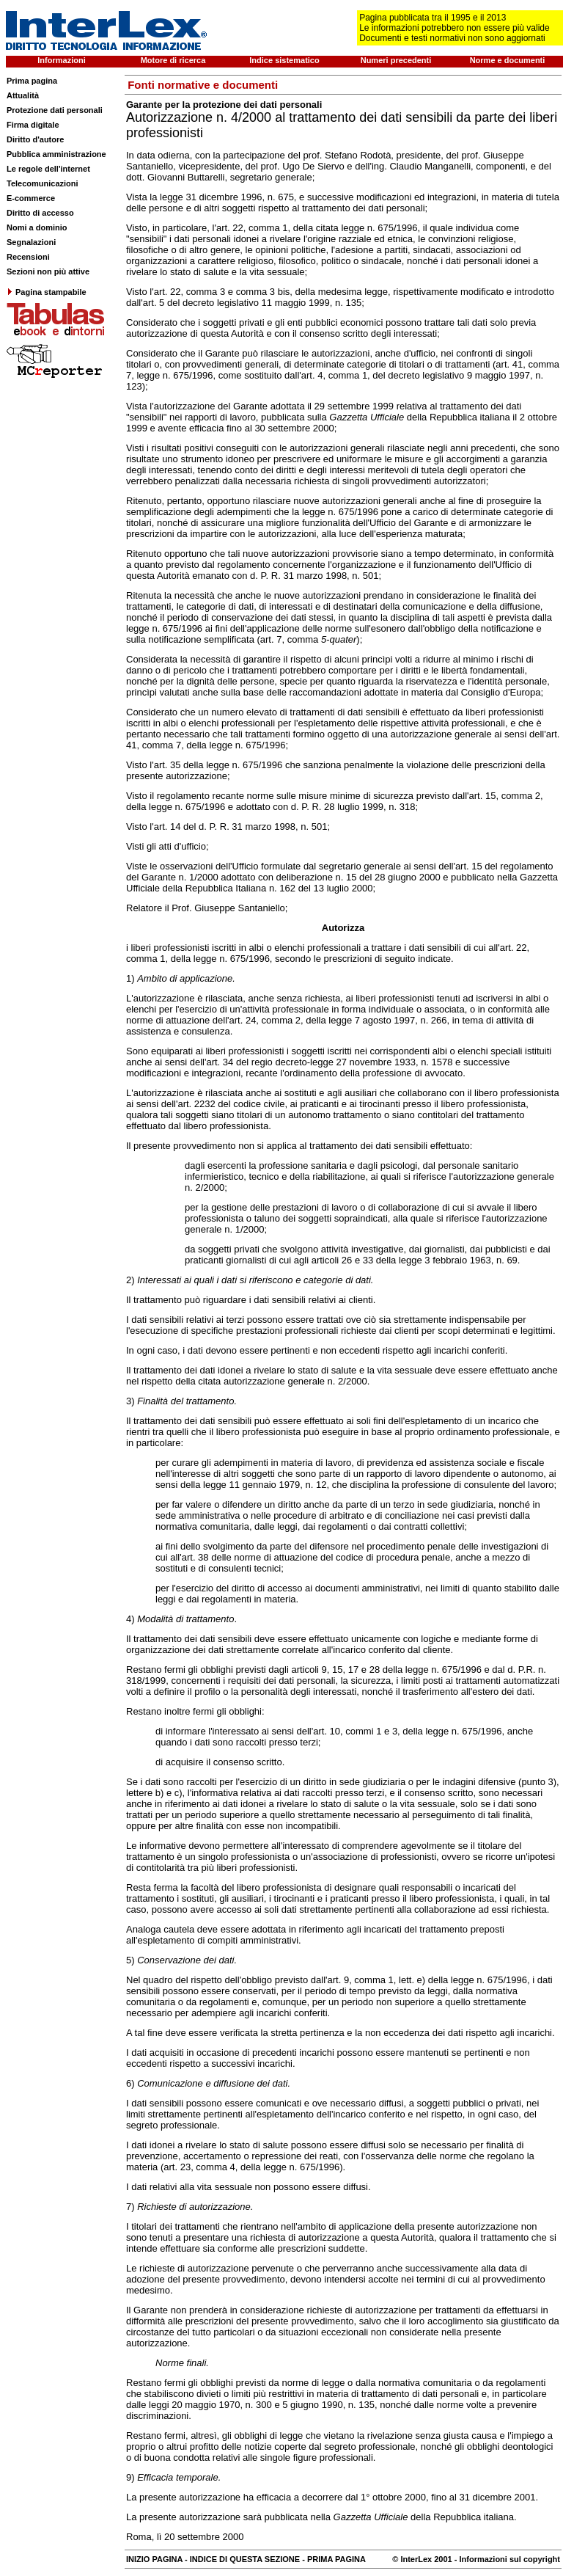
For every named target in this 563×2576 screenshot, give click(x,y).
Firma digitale (33, 124)
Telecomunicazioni (42, 183)
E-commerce (31, 198)
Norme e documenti (507, 60)
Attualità (23, 95)
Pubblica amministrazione (56, 154)
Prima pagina (32, 80)
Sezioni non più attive (48, 271)
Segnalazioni (31, 242)
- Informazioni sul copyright (506, 2559)
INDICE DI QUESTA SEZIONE (245, 2559)
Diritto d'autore (35, 139)
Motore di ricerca (173, 60)
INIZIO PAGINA (154, 2559)
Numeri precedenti (396, 60)
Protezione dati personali (55, 110)
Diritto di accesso (40, 212)
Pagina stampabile (47, 292)
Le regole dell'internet (48, 168)
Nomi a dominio (37, 227)
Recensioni (28, 256)
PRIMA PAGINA (336, 2559)
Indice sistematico (284, 60)
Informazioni (61, 60)
